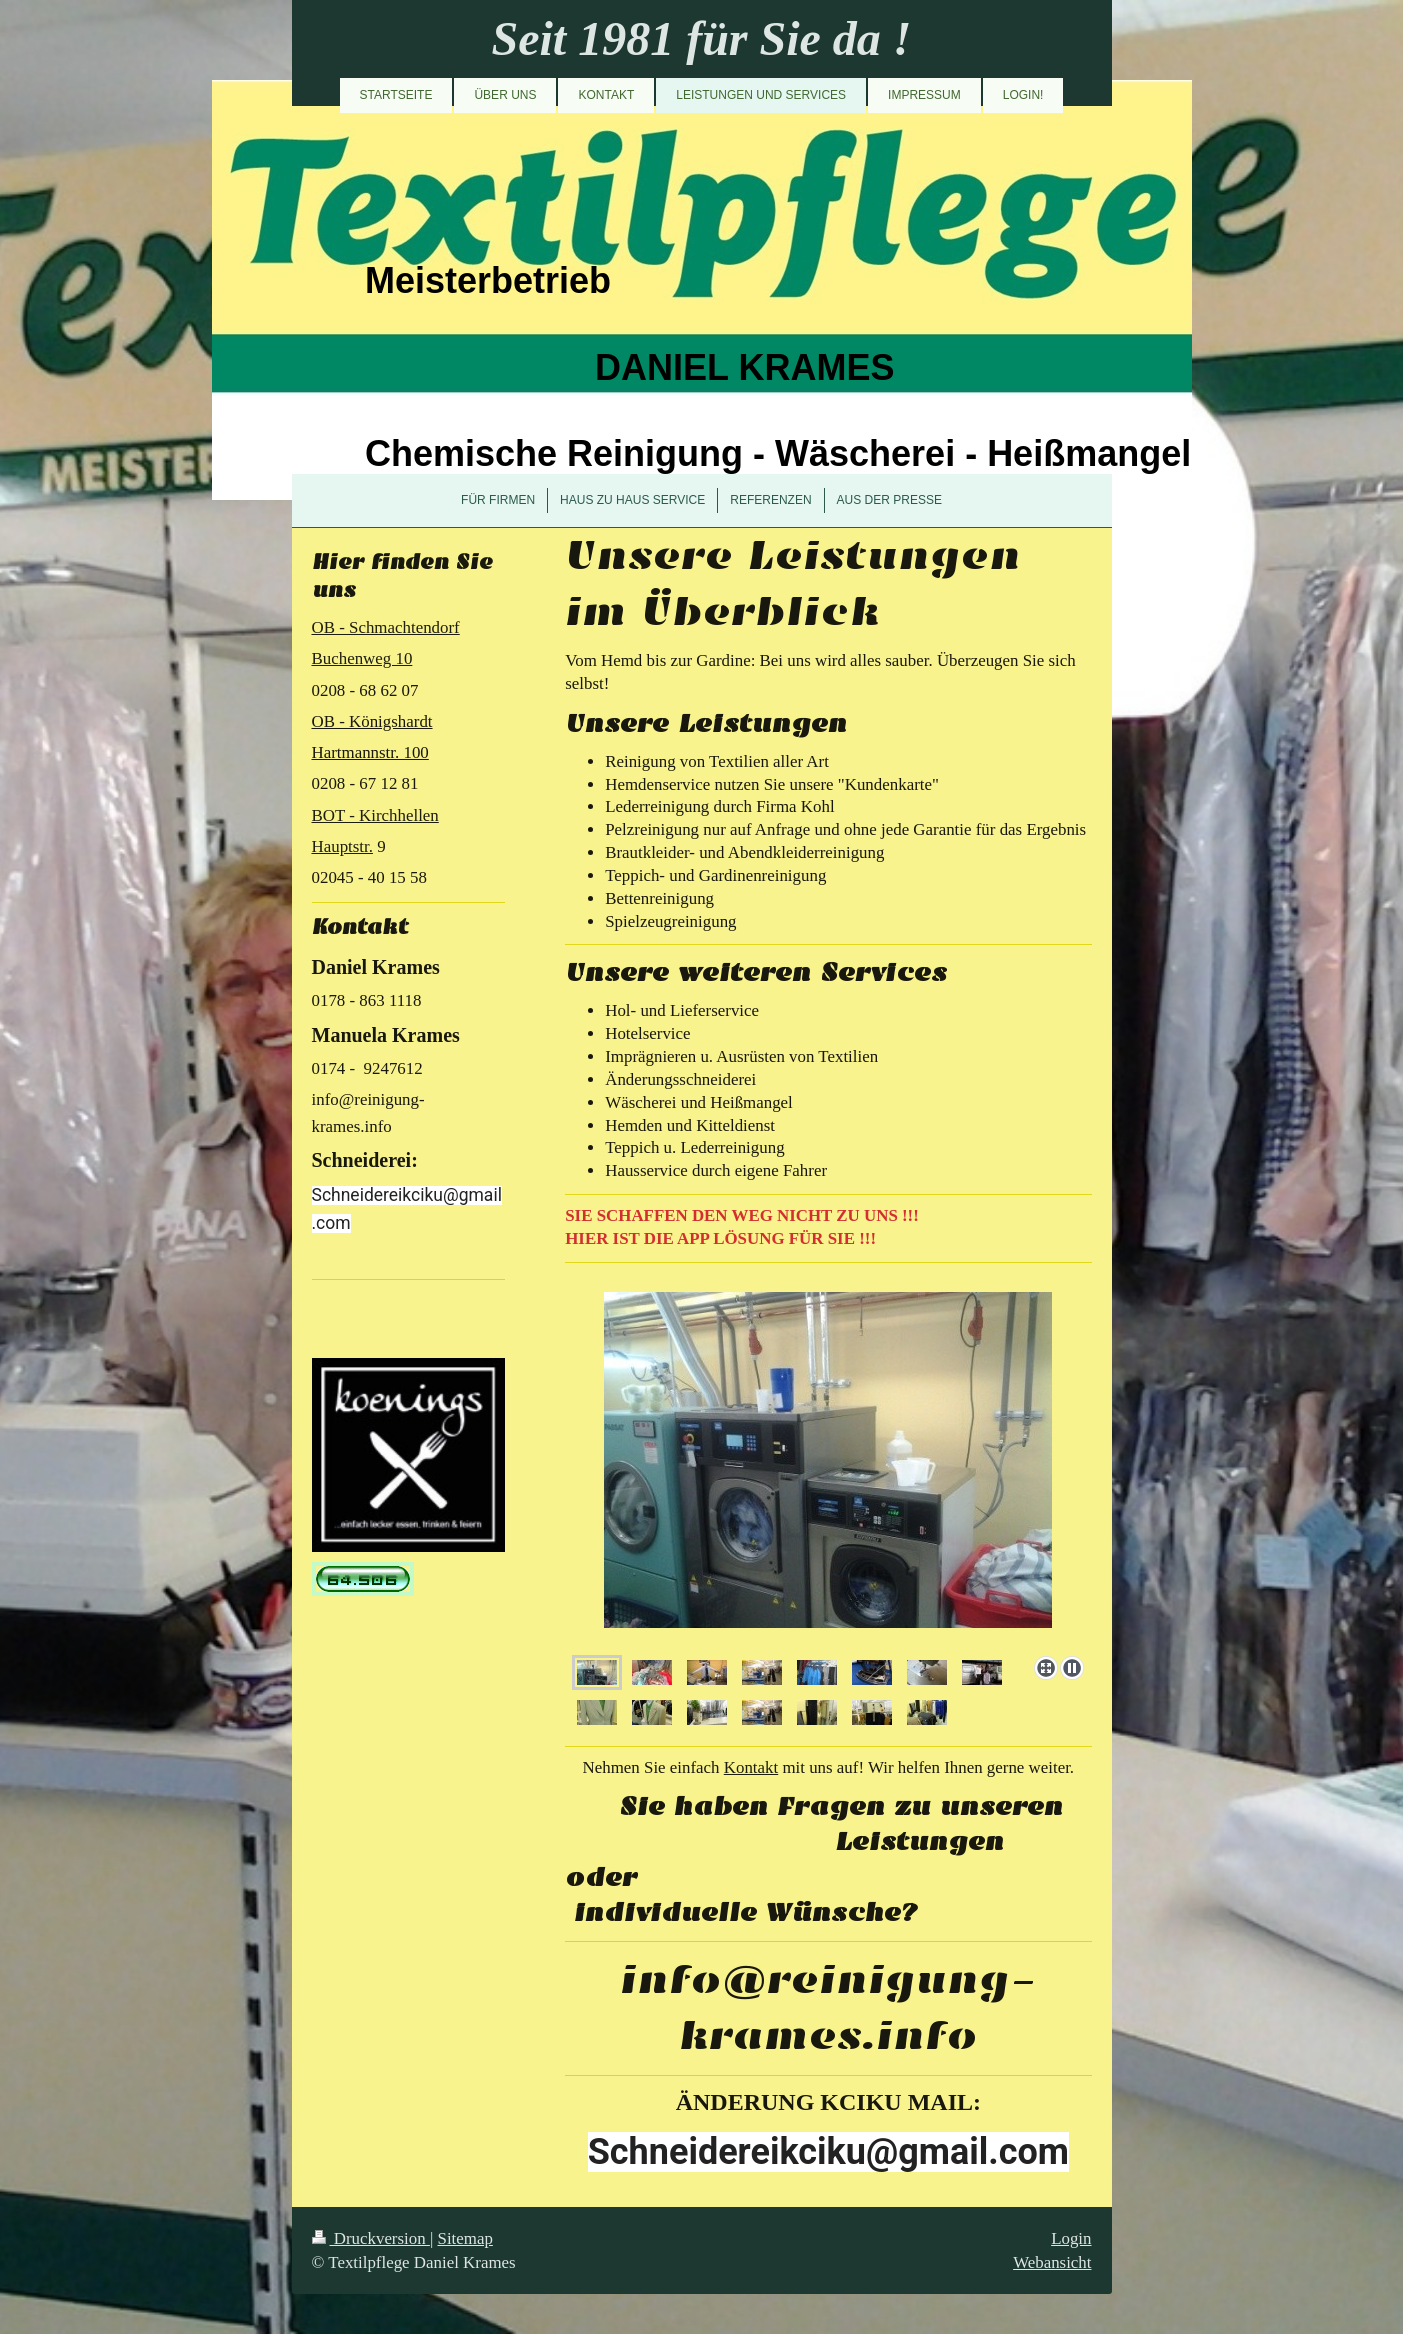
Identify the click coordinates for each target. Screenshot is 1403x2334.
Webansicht (1052, 2262)
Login (1071, 2238)
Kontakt (751, 1767)
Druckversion (371, 2238)
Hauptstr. (342, 846)
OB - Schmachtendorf (386, 627)
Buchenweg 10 (362, 658)
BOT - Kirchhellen (375, 815)
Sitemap (465, 2238)
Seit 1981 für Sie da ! (701, 38)
